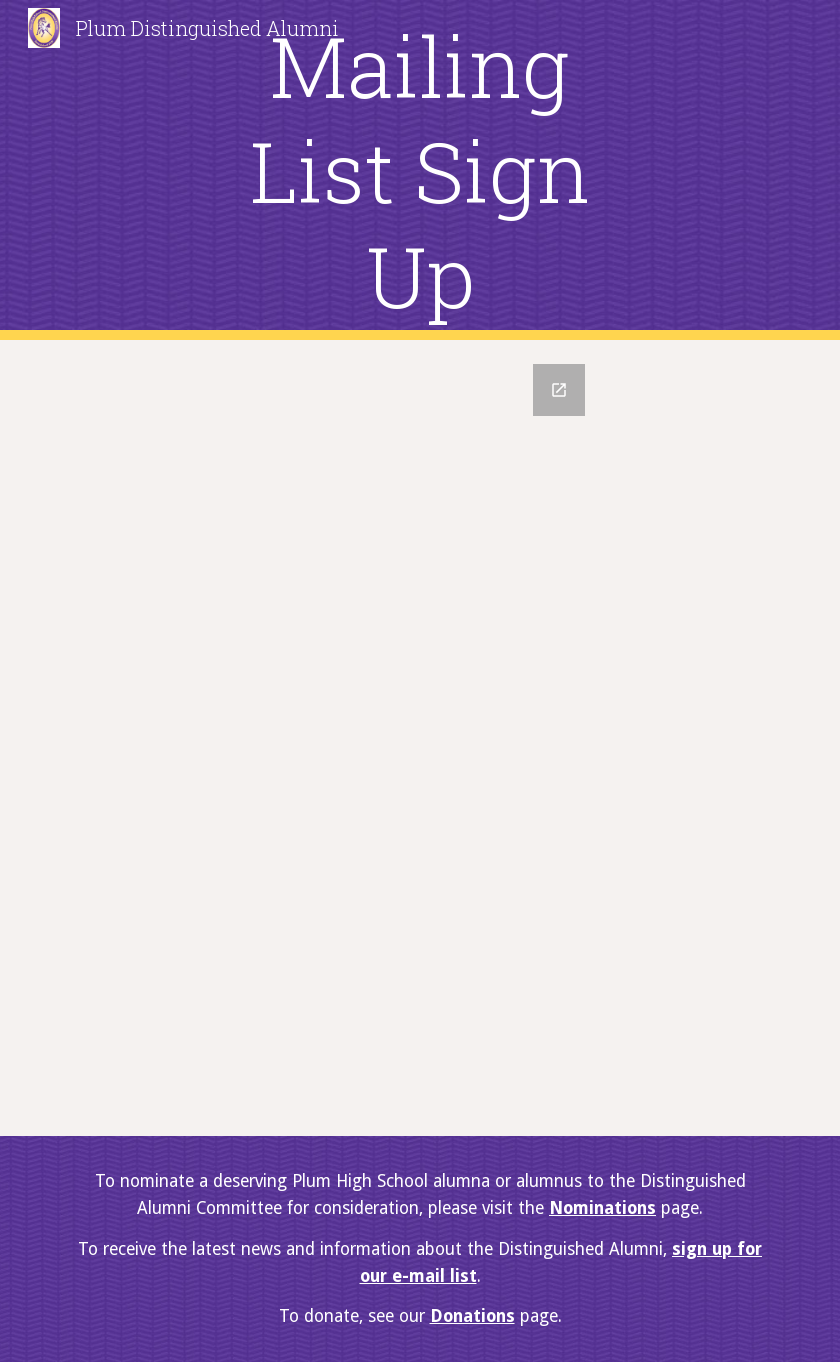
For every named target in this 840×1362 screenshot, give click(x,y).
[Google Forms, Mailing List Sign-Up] (419, 738)
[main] (419, 170)
